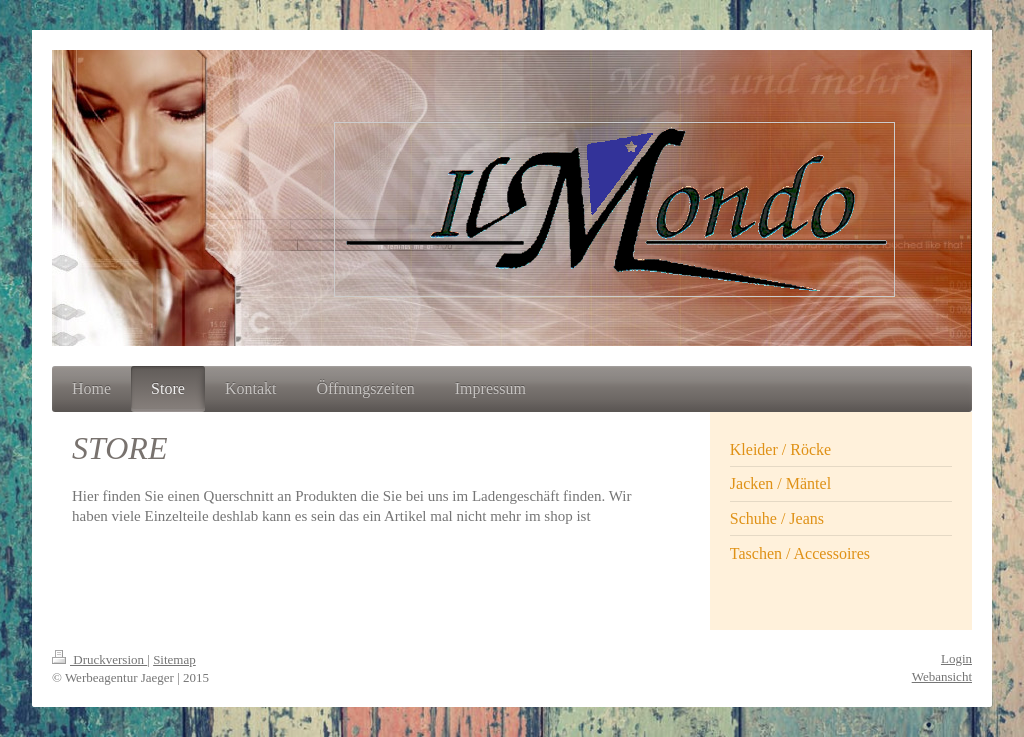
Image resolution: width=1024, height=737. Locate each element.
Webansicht (942, 676)
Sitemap (174, 659)
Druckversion (99, 659)
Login (956, 658)
